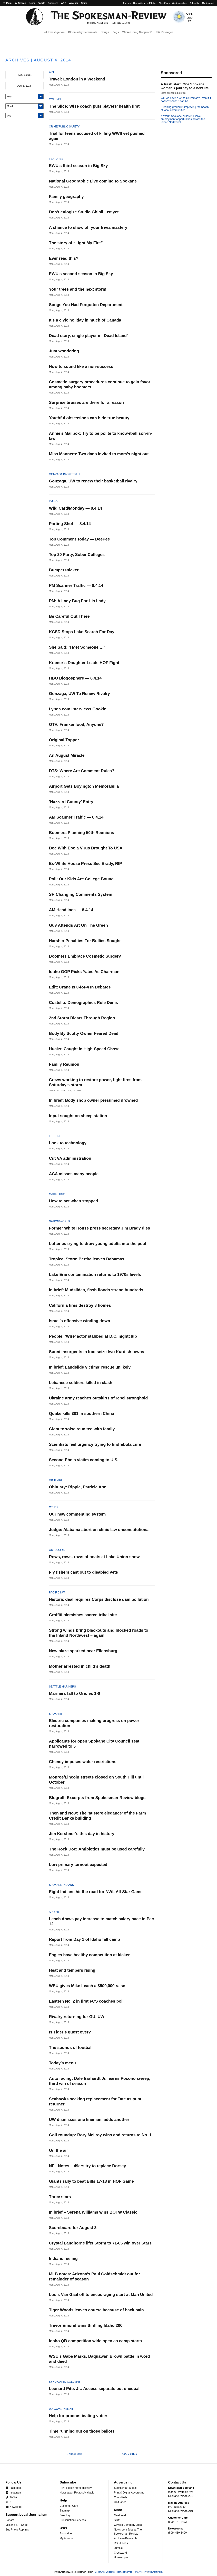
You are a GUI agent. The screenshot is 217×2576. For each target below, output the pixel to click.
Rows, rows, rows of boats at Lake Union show (94, 1556)
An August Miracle (67, 755)
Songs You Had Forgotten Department (86, 304)
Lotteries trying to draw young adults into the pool (97, 1243)
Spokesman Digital (125, 2487)
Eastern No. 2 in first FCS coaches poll (86, 2001)
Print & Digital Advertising (129, 2492)
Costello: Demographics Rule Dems (83, 1002)
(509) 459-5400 (177, 2532)
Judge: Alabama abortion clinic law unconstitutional (99, 1529)
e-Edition (151, 3)
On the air (58, 2150)
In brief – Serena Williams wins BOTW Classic (93, 2212)
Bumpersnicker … (66, 570)
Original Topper (64, 740)
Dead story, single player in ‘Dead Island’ (88, 335)
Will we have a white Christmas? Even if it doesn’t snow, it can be (186, 100)
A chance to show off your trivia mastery (88, 227)
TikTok (11, 2497)
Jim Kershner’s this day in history (81, 1833)
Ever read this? (63, 258)
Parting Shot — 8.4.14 (70, 523)
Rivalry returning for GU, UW (76, 2016)
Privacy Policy (140, 2572)
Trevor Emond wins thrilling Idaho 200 (85, 2325)
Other (53, 1507)
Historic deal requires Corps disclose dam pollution (99, 1599)
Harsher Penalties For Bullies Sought (85, 940)
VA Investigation (54, 32)
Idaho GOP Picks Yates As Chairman (84, 971)
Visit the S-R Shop (16, 2524)
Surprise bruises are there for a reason (86, 402)
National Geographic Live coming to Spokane (93, 181)
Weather (73, 3)
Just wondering (64, 351)
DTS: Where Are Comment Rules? (81, 770)
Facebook (13, 2487)
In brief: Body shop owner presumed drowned (93, 1100)
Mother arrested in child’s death (79, 1666)
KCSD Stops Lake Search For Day (81, 631)
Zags (116, 32)
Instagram (13, 2492)
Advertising (123, 2482)
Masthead (120, 2515)
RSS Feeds (121, 2543)
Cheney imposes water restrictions (82, 1761)
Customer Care (179, 3)
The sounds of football (71, 2047)
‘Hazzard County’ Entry (71, 801)
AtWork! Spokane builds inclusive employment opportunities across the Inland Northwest (183, 119)
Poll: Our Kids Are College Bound (81, 879)
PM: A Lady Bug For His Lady (77, 601)
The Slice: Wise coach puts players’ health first (94, 106)
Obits (84, 3)
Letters (55, 1136)
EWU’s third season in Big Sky (78, 165)
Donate (9, 2520)
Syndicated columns (65, 2381)
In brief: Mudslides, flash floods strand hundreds (96, 1290)
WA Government (61, 2408)
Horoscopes (121, 2557)
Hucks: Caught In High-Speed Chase (84, 1049)
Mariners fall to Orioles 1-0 (74, 1693)
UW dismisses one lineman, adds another (89, 2119)
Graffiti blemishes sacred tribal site (83, 1614)
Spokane (55, 1713)
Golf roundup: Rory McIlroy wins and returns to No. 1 (100, 2135)
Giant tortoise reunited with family (82, 1429)
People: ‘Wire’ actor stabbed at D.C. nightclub (93, 1336)
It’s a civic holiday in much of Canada (85, 320)
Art (51, 72)
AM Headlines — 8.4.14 (71, 909)
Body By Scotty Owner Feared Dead (83, 1033)
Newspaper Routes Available (77, 2492)
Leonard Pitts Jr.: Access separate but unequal (94, 2388)
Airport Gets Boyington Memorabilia (84, 786)
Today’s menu (62, 2063)
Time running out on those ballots (81, 2431)
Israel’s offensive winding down (79, 1320)
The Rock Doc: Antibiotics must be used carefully (97, 1849)
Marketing (57, 1194)
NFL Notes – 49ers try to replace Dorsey (87, 2166)
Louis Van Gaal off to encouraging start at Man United (101, 2294)
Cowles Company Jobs (128, 2524)
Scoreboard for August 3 (72, 2227)
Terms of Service (124, 2572)
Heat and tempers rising (72, 1970)
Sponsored (171, 72)
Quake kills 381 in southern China (81, 1413)
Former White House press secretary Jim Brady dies (99, 1228)
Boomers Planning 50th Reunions (81, 832)
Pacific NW (57, 1592)
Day (9, 115)
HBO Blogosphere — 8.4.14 (75, 678)
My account (208, 3)
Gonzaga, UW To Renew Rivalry (79, 693)
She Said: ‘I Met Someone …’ (77, 647)
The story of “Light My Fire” (76, 243)
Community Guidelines (105, 2572)
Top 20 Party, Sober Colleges (77, 554)
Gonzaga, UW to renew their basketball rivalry (93, 481)
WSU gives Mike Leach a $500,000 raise (87, 1985)
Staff (117, 2520)
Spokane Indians (61, 1884)
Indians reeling (63, 2258)
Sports (41, 3)
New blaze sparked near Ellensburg (83, 1650)
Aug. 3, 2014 (25, 75)
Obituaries (57, 1480)
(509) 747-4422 (177, 2521)
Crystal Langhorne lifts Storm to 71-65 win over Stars (100, 2243)
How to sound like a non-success (81, 366)
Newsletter (13, 2506)
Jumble (118, 2547)
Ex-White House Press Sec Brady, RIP (85, 863)
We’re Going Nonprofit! (137, 32)
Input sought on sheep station (78, 1115)
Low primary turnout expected (78, 1864)
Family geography (66, 196)
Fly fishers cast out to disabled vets (83, 1572)
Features (56, 158)
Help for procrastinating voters (78, 2415)
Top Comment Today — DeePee (79, 539)
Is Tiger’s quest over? (70, 2032)
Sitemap (65, 2510)
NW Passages (164, 32)
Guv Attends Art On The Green (78, 925)
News (32, 3)
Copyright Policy (155, 2572)
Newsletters (139, 3)
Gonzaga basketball (65, 474)
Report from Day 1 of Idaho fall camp (84, 1939)
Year (9, 96)
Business (53, 3)
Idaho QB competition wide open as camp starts (95, 2341)
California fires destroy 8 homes (80, 1305)
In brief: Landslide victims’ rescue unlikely (90, 1367)
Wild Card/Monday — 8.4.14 (75, 508)
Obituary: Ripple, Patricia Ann (77, 1487)
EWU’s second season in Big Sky (81, 273)
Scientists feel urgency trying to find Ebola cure (95, 1444)
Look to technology (67, 1143)
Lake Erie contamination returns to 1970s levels (95, 1274)
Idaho (53, 501)
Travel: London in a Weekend (77, 79)
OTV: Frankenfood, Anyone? (76, 724)
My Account (67, 2538)
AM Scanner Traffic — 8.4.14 (76, 817)
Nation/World (59, 1221)
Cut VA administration (70, 1158)
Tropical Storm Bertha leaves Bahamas (86, 1259)
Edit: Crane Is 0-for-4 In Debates (80, 987)
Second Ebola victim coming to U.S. (83, 1459)
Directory (65, 2515)
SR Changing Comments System (80, 894)
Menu (7, 3)
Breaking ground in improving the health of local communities (185, 109)
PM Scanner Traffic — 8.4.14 (76, 585)
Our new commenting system (77, 1514)
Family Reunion (64, 1064)
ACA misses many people (74, 1173)
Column (55, 99)
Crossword (120, 2552)
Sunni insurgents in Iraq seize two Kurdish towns (96, 1351)
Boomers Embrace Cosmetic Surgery (85, 956)
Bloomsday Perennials (82, 32)
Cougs (105, 32)
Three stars (60, 2196)
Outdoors (57, 1549)
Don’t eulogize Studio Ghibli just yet (84, 212)
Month (10, 106)
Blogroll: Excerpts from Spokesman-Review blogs (97, 1797)
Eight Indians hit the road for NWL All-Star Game (96, 1891)
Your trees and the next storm (77, 289)
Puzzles (127, 3)
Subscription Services (73, 2520)
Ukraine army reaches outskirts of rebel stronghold (98, 1398)
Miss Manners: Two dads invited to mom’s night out (99, 454)
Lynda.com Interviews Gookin (77, 709)
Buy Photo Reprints (17, 2529)
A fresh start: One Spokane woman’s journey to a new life (185, 86)
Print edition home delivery (76, 2487)
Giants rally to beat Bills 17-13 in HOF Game (91, 2181)
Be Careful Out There (69, 616)
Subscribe (194, 3)
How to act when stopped (73, 1201)
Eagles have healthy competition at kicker (89, 1954)
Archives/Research (125, 2538)
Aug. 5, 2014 (24, 85)
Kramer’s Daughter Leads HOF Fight (84, 662)
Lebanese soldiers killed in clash (80, 1382)
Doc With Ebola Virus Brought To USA (86, 848)
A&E (63, 3)
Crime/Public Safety (64, 126)
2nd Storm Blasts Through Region (82, 1018)
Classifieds (164, 3)
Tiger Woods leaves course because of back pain (96, 2310)
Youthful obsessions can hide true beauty (89, 418)
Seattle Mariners (62, 1686)
